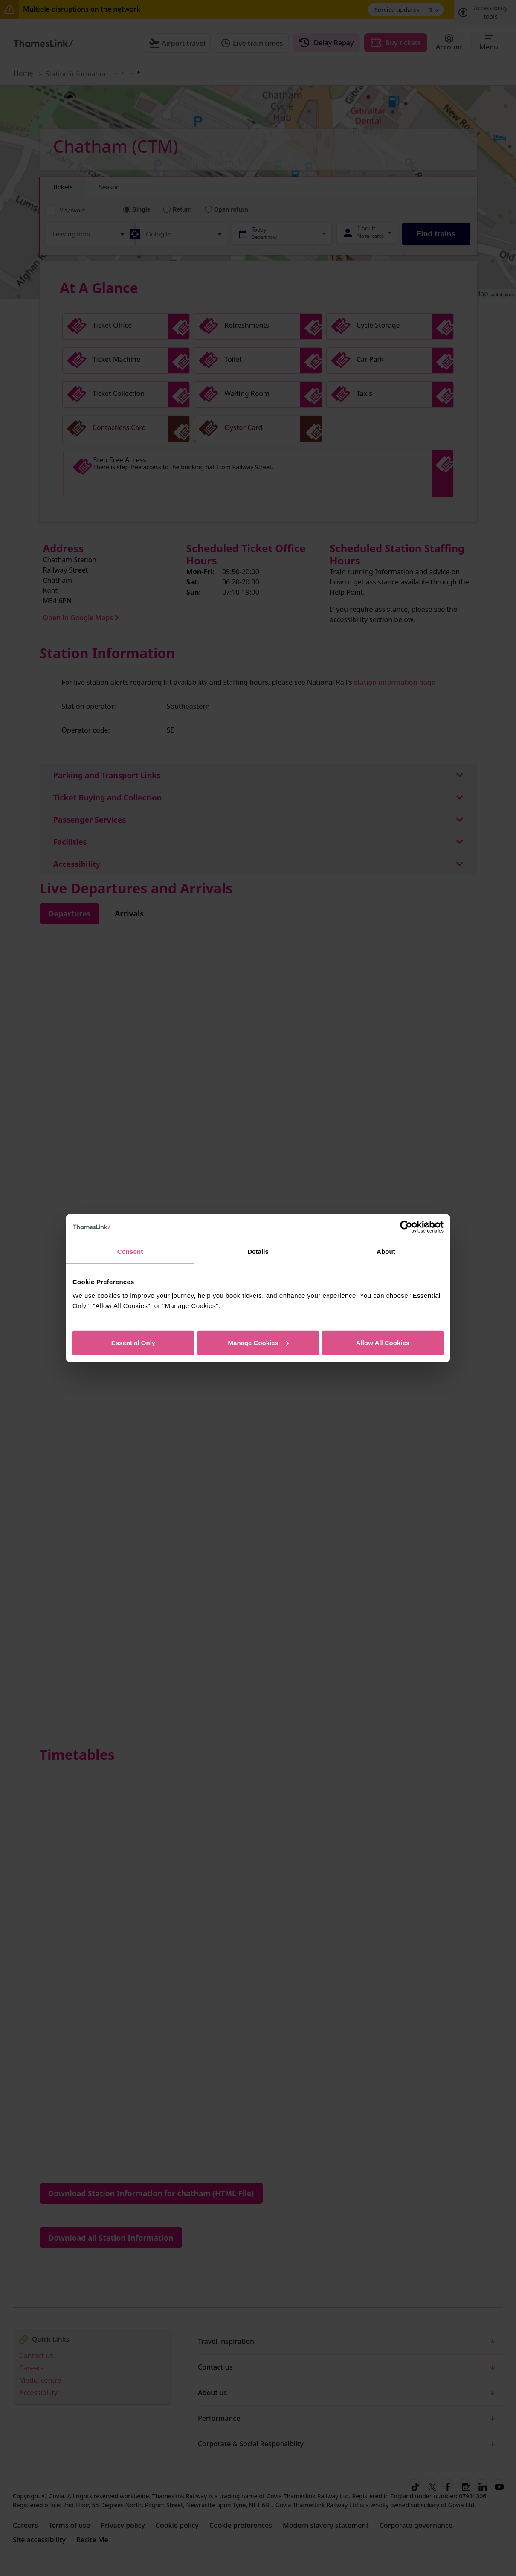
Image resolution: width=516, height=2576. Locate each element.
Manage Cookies (258, 1342)
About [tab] (386, 1251)
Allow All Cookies (382, 1342)
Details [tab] (258, 1251)
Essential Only (133, 1342)
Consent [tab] (130, 1251)
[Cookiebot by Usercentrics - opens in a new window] (406, 1227)
